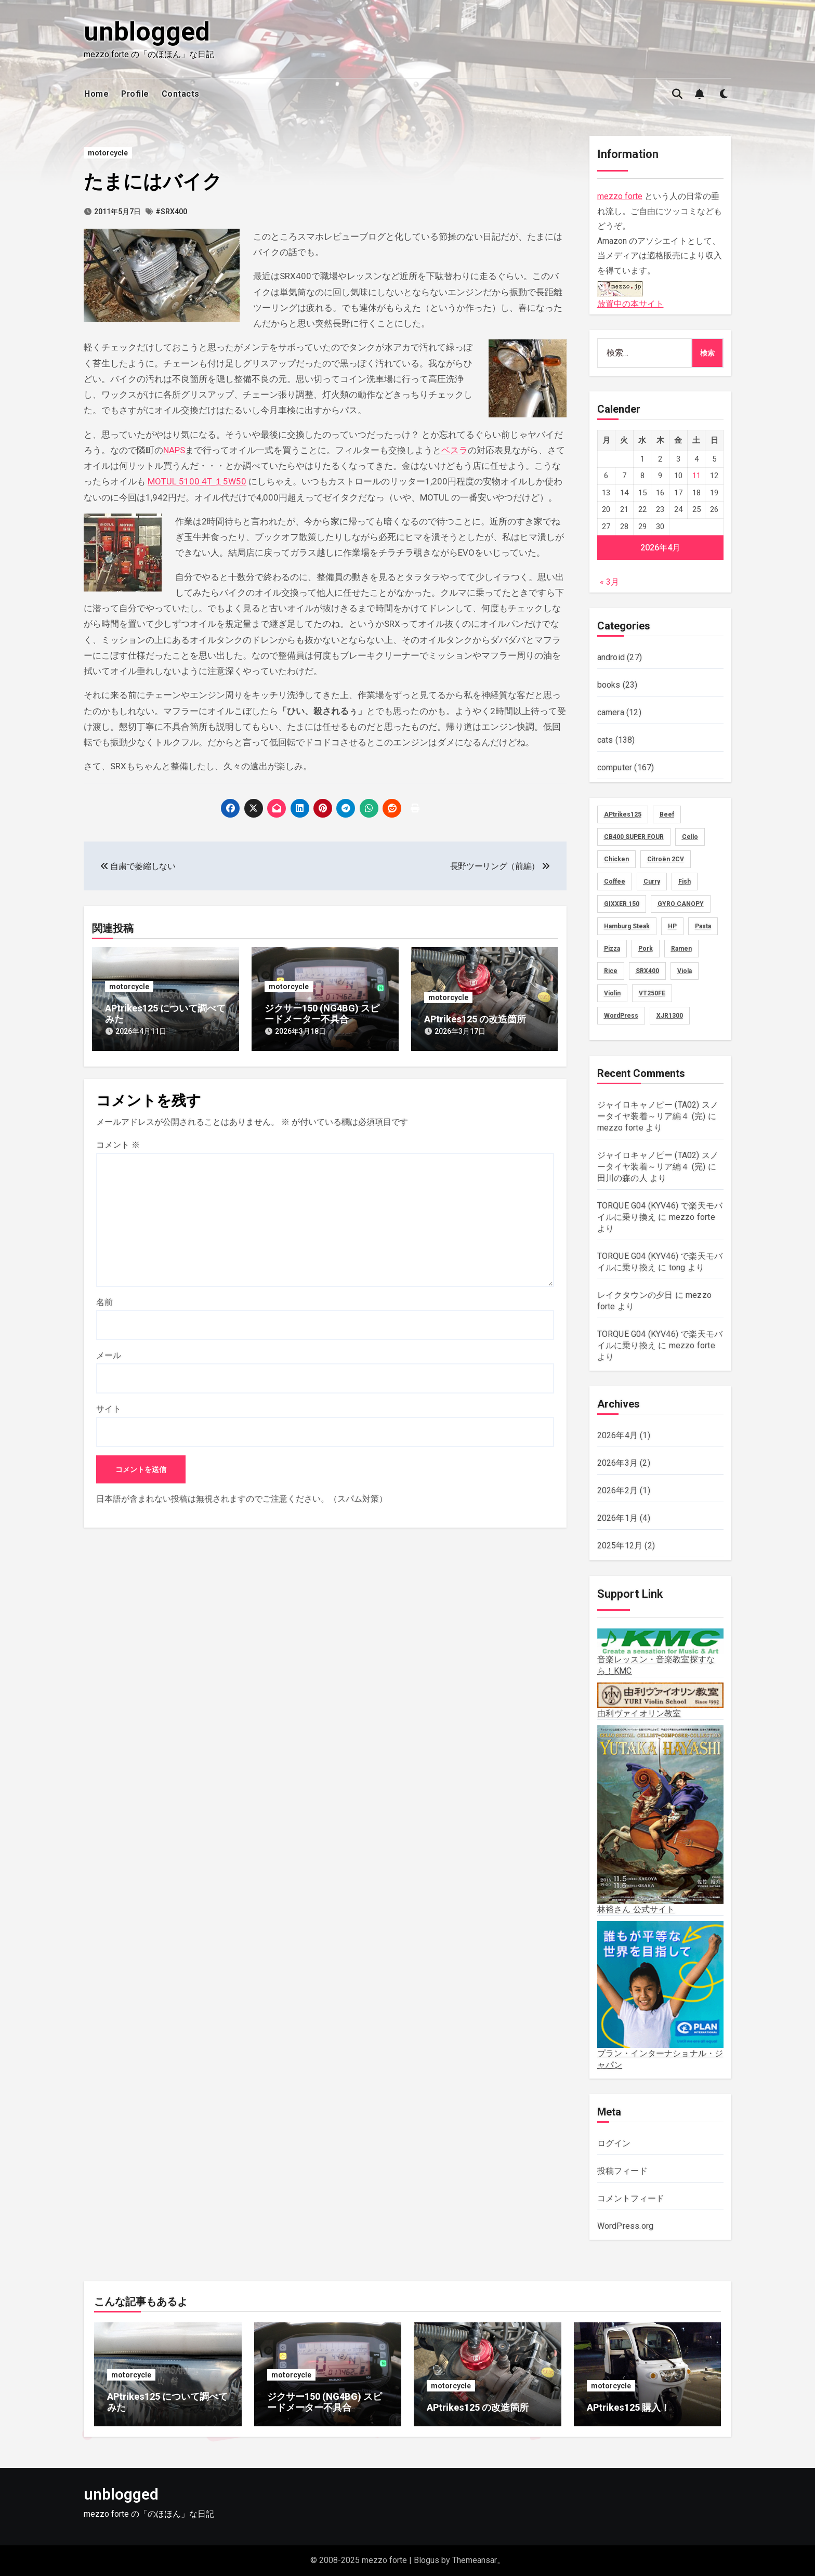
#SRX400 (171, 211)
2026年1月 (617, 1518)
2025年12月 (620, 1545)
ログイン (614, 2143)
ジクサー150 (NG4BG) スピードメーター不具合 (322, 1014)
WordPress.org (625, 2226)
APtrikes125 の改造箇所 (475, 1019)
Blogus (426, 2560)
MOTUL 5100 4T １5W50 (197, 481)
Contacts (181, 94)
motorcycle (108, 153)
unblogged (147, 32)
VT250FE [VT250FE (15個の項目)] (652, 993)
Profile (135, 94)
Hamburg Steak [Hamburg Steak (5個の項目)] (627, 926)
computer (615, 767)
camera (610, 712)
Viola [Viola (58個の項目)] (684, 971)
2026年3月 (617, 1463)
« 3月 (609, 582)
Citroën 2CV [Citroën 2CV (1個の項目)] (665, 859)
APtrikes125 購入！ (628, 2407)
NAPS (174, 450)
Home (96, 94)
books (609, 685)
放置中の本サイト (630, 293)
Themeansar (474, 2560)
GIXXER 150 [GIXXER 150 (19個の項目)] (621, 904)
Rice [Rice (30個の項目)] (610, 971)
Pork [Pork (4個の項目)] (645, 948)
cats (605, 740)
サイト (108, 1406)
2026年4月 (617, 1435)
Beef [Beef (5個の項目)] (667, 814)
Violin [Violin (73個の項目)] (612, 993)
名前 (104, 1299)
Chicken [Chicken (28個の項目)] (616, 859)
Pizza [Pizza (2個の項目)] (612, 948)
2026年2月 (617, 1490)
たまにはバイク (155, 181)
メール (108, 1352)
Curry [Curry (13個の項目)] (651, 881)
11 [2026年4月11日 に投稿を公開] (696, 475)
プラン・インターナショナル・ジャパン (660, 1995)
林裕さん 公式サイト (660, 1820)
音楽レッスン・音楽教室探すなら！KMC (660, 1652)
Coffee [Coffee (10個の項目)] (614, 881)
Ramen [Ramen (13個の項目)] (681, 948)
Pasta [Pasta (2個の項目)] (703, 926)
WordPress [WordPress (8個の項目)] (621, 1015)
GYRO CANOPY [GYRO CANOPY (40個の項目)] (681, 904)
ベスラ (454, 450)
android (611, 657)
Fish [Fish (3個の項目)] (684, 881)
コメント (118, 1142)
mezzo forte (619, 196)
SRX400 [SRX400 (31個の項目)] (647, 971)
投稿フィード (622, 2171)
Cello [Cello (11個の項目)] (690, 836)
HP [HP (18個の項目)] (672, 926)
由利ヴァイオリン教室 (660, 1700)
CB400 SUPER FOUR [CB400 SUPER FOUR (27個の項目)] (634, 836)
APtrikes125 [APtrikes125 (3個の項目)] (622, 814)
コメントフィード (631, 2198)
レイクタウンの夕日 (635, 1295)
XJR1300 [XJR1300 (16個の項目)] (669, 1015)
